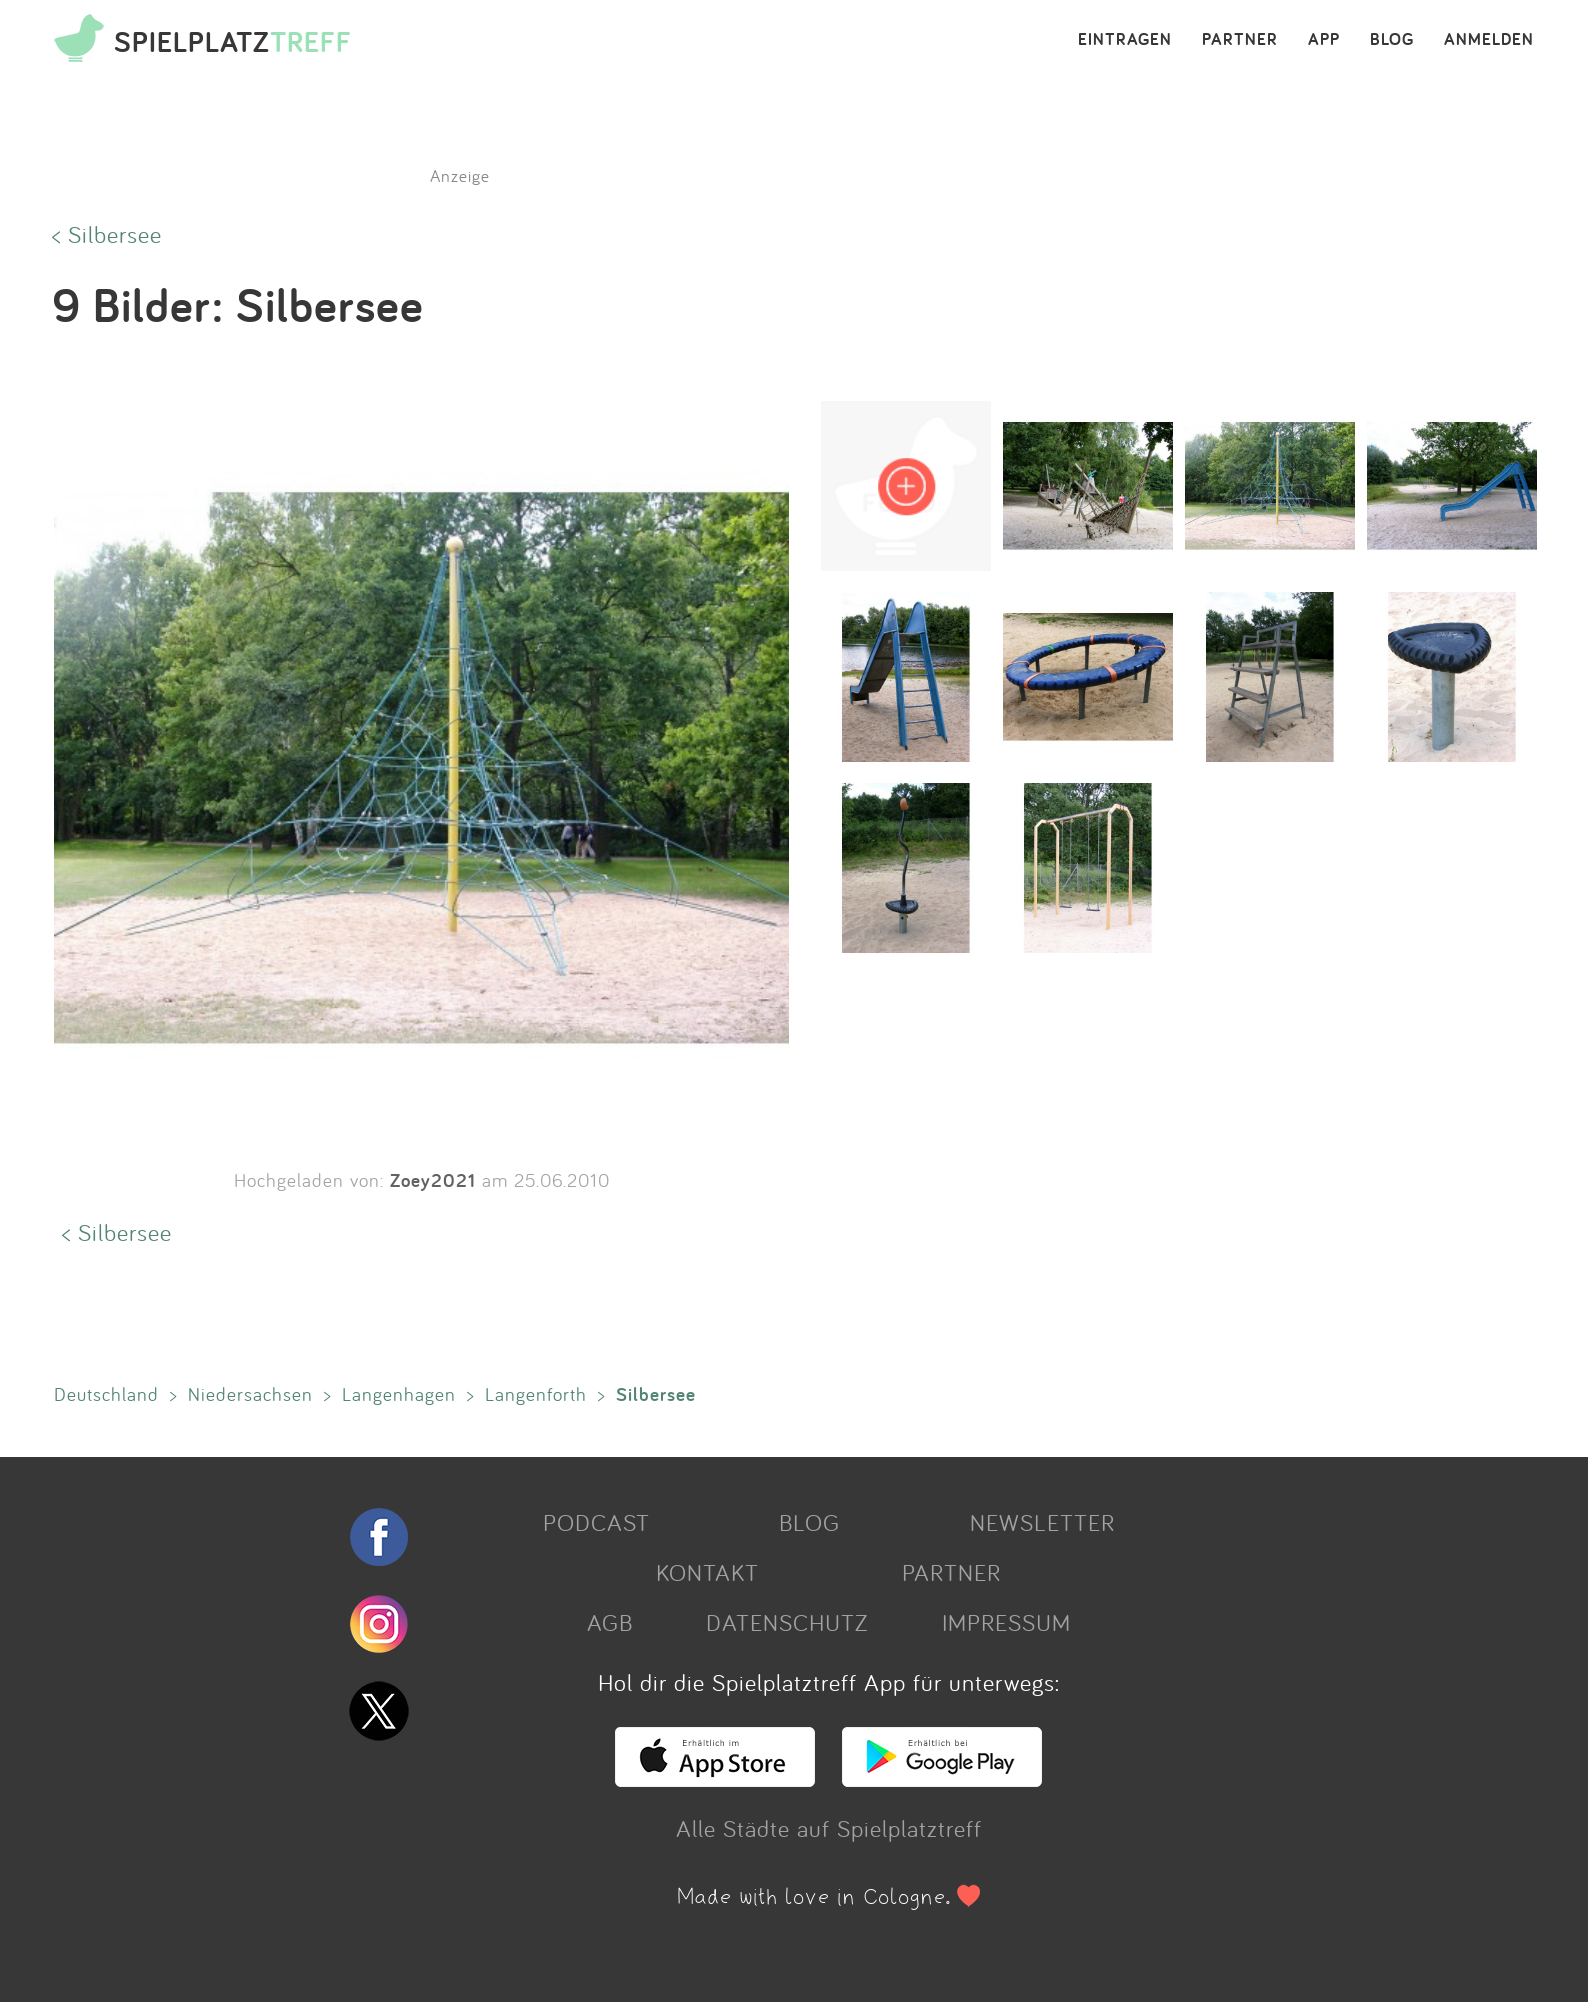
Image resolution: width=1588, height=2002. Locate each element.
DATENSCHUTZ (787, 1622)
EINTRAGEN (1125, 40)
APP (1324, 40)
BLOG (1392, 40)
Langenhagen (399, 1394)
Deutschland (106, 1394)
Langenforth (536, 1394)
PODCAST (596, 1522)
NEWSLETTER (1042, 1522)
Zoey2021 (433, 1180)
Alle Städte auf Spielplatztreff (829, 1828)
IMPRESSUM (1006, 1622)
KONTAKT (707, 1572)
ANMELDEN (1489, 40)
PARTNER (1240, 40)
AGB (610, 1622)
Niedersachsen (250, 1394)
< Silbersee (107, 234)
